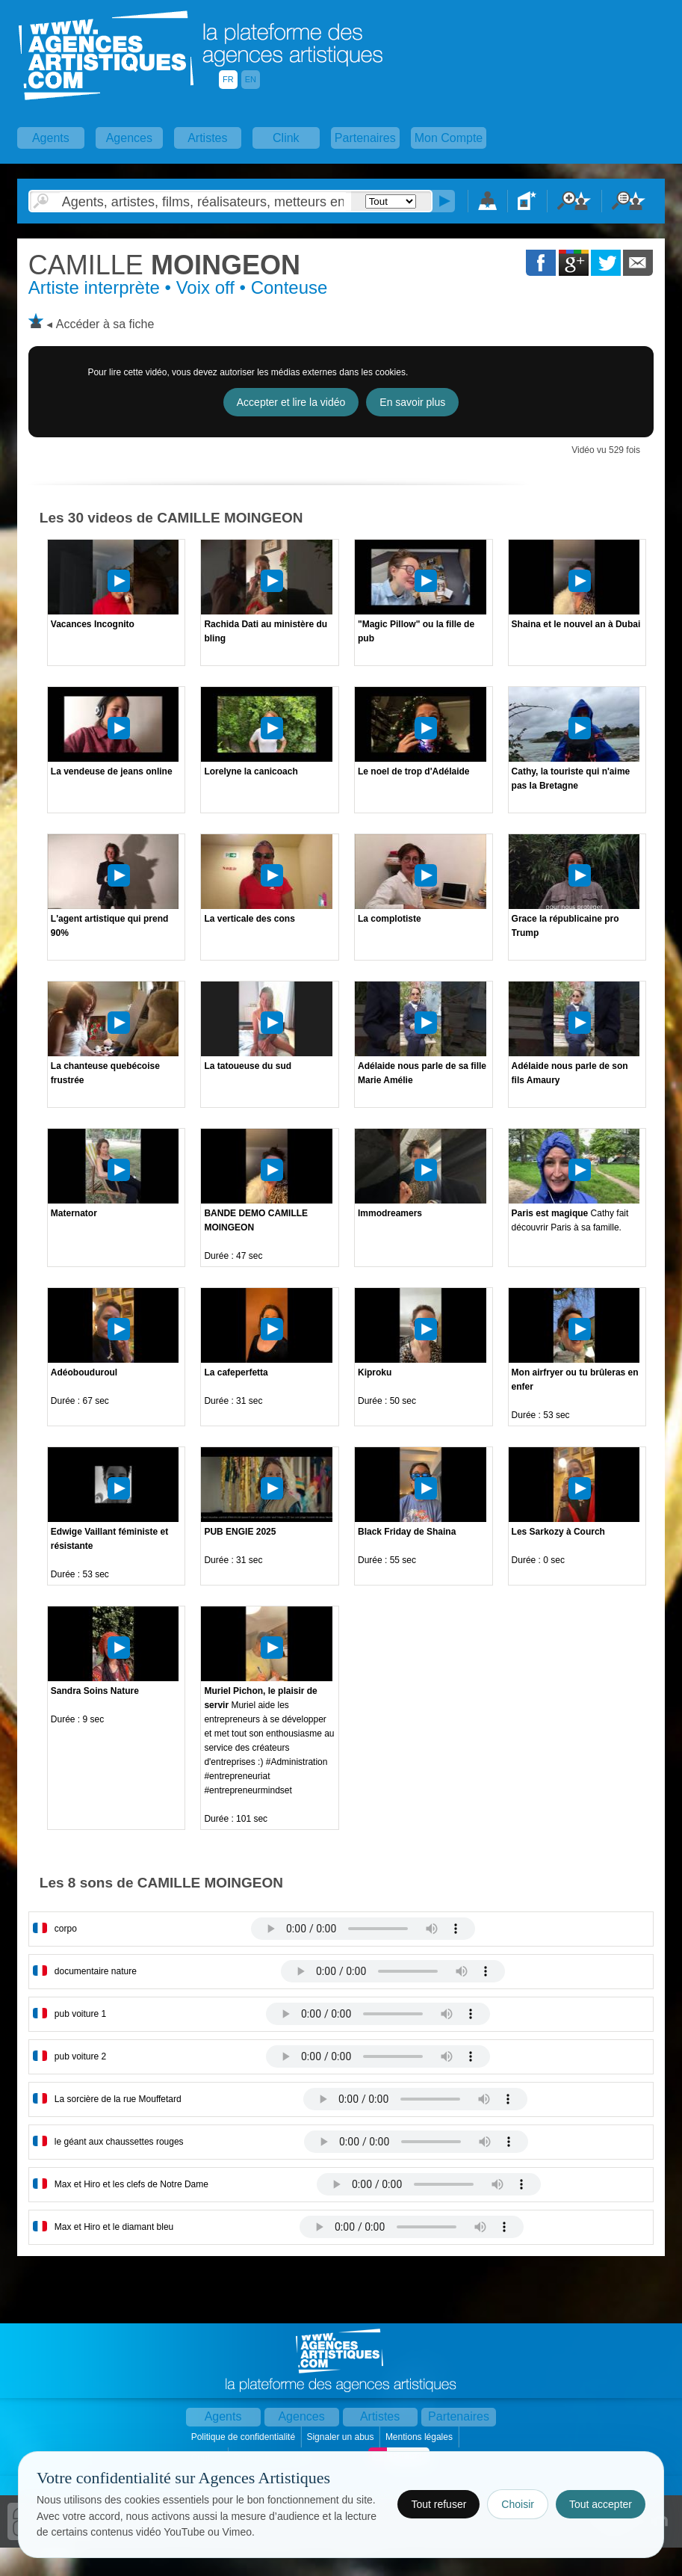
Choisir (517, 2504)
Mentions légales (420, 2437)
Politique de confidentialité (244, 2437)
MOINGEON (164, 265)
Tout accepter (600, 2504)
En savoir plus (412, 402)
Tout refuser (438, 2504)
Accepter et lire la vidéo (291, 402)
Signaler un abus (341, 2437)
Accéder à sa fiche (105, 324)
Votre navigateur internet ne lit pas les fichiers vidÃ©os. (363, 1928)
